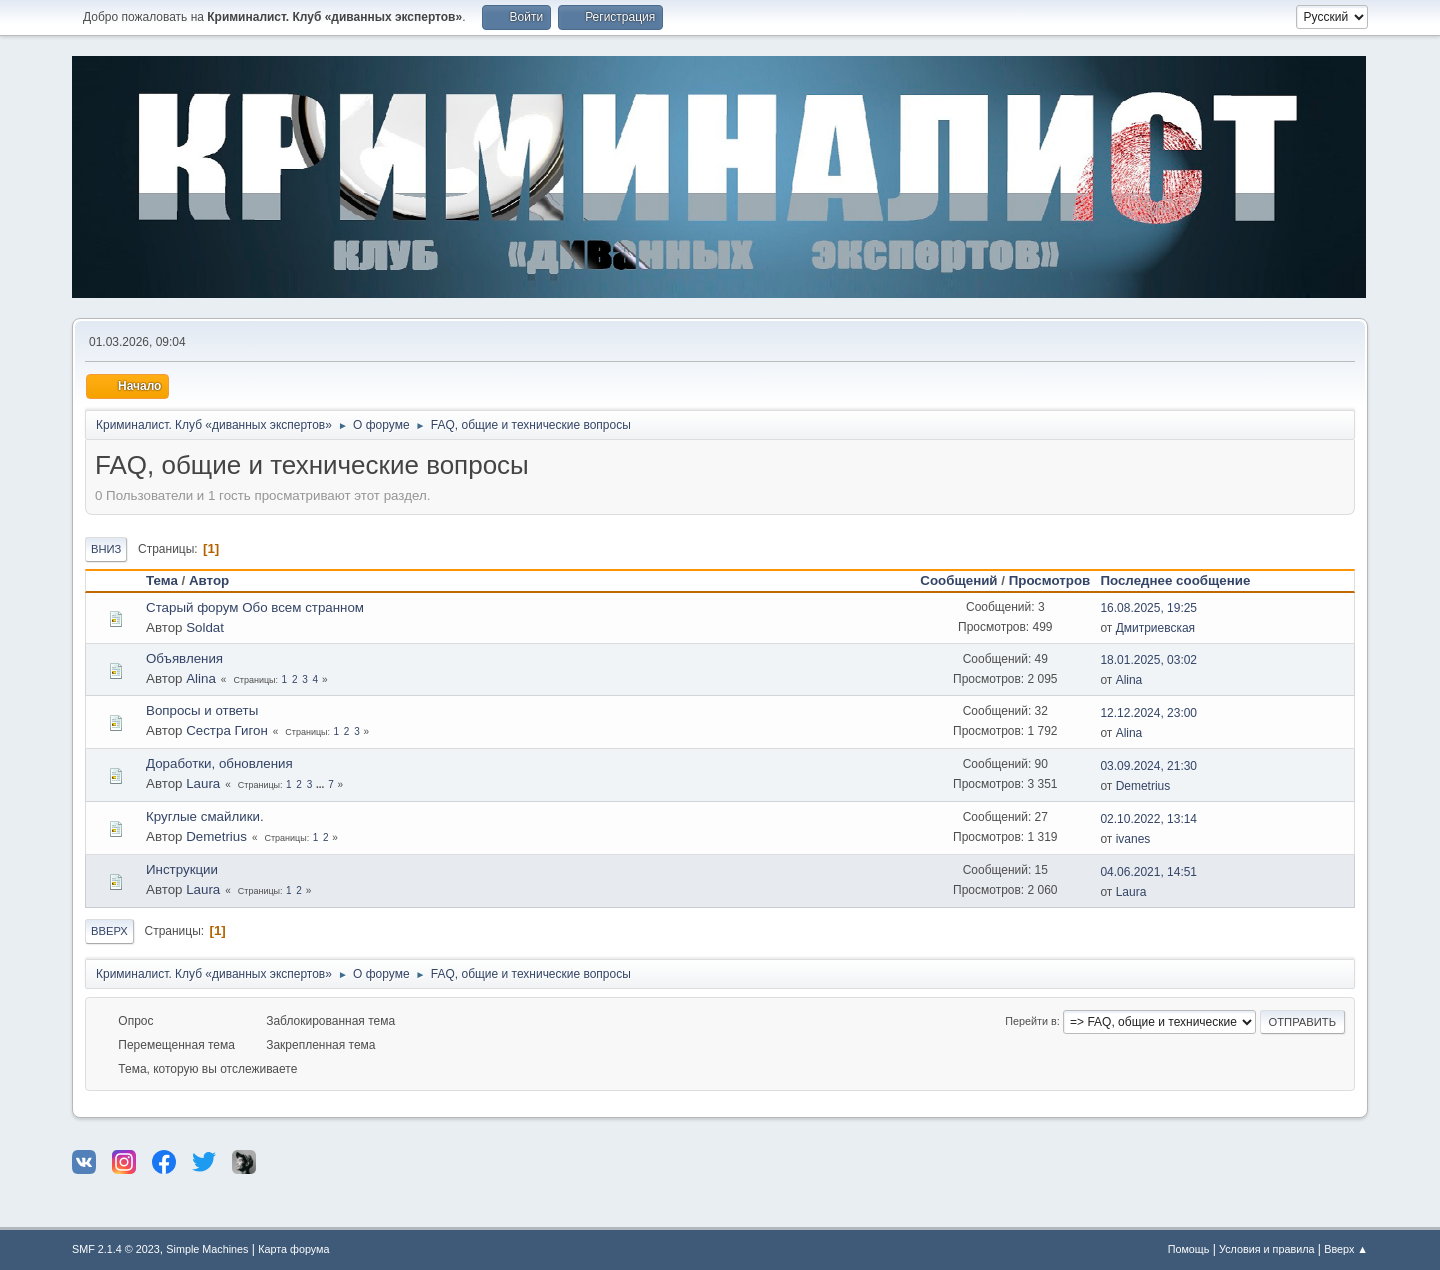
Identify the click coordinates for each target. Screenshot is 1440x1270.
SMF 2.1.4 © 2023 (116, 1249)
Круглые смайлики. (205, 816)
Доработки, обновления (219, 763)
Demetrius (1143, 786)
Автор (209, 580)
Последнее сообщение (1184, 580)
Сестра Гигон (227, 730)
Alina (201, 678)
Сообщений (958, 580)
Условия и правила (1266, 1249)
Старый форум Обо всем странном (255, 607)
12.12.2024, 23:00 (1148, 713)
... (321, 784)
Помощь (1189, 1249)
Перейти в (1030, 1021)
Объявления (184, 658)
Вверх (109, 931)
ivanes (1133, 839)
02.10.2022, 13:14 (1148, 819)
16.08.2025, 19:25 (1148, 608)
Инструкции (182, 869)
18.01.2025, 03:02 (1148, 660)
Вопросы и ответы (202, 710)
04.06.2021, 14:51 (1148, 872)
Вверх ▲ (1346, 1249)
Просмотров (1050, 580)
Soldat (205, 627)
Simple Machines (207, 1249)
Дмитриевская (1155, 628)
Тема (162, 580)
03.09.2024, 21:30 (1148, 766)
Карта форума (293, 1249)
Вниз (106, 549)
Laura (203, 783)
